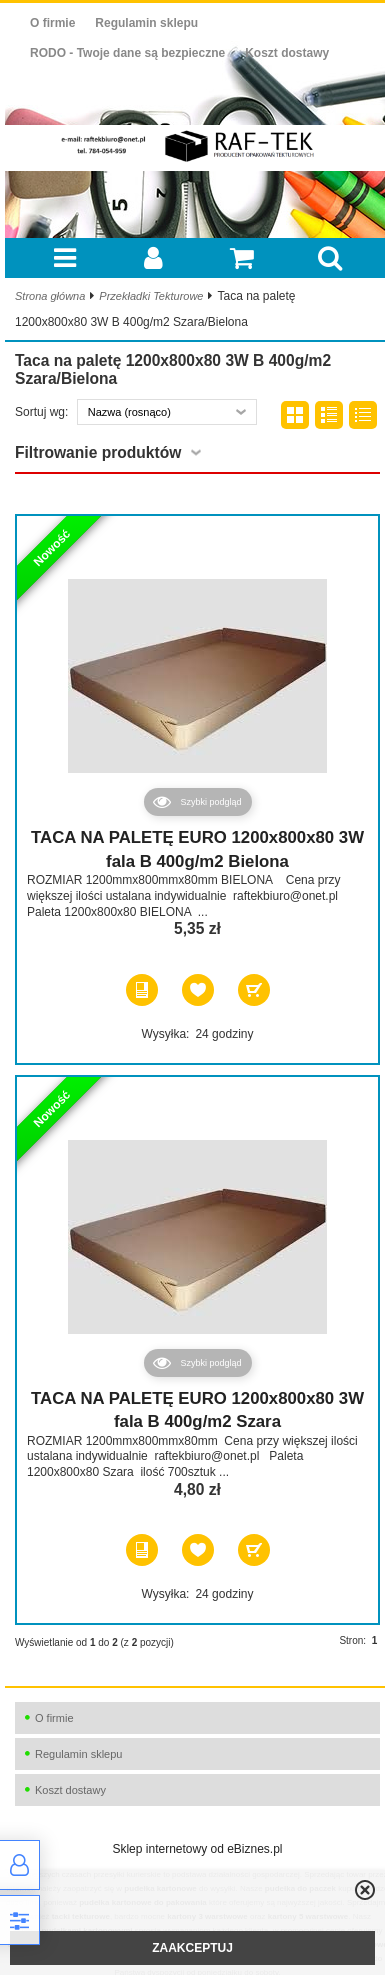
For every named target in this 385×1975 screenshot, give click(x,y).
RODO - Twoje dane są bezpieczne (127, 53)
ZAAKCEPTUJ (192, 1948)
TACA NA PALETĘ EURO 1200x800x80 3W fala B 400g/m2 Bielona (197, 849)
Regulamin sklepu (146, 23)
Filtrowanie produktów (98, 452)
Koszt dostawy (287, 53)
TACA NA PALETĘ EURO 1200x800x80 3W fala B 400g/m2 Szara (197, 1410)
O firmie (52, 23)
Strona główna (50, 296)
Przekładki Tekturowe (151, 296)
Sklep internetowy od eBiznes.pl (197, 1849)
